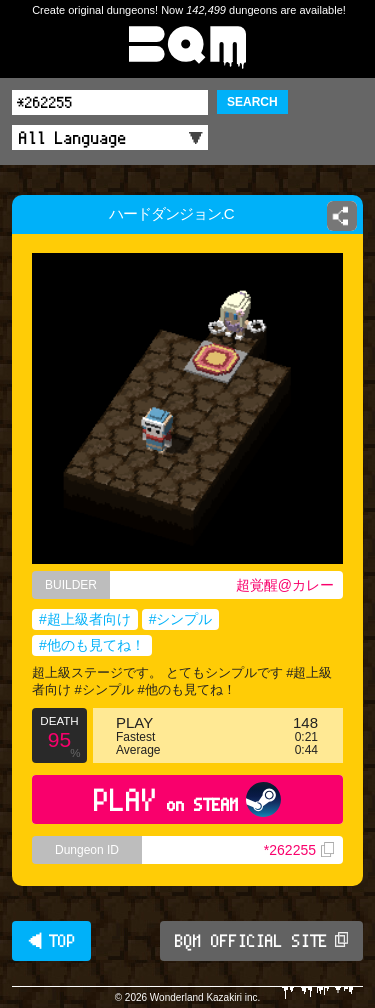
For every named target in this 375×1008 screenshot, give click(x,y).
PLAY (187, 799)
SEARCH (252, 102)
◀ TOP (51, 941)
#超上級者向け (85, 619)
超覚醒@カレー (285, 585)
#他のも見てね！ (92, 645)
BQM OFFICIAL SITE (261, 941)
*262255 (299, 850)
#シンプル (181, 619)
